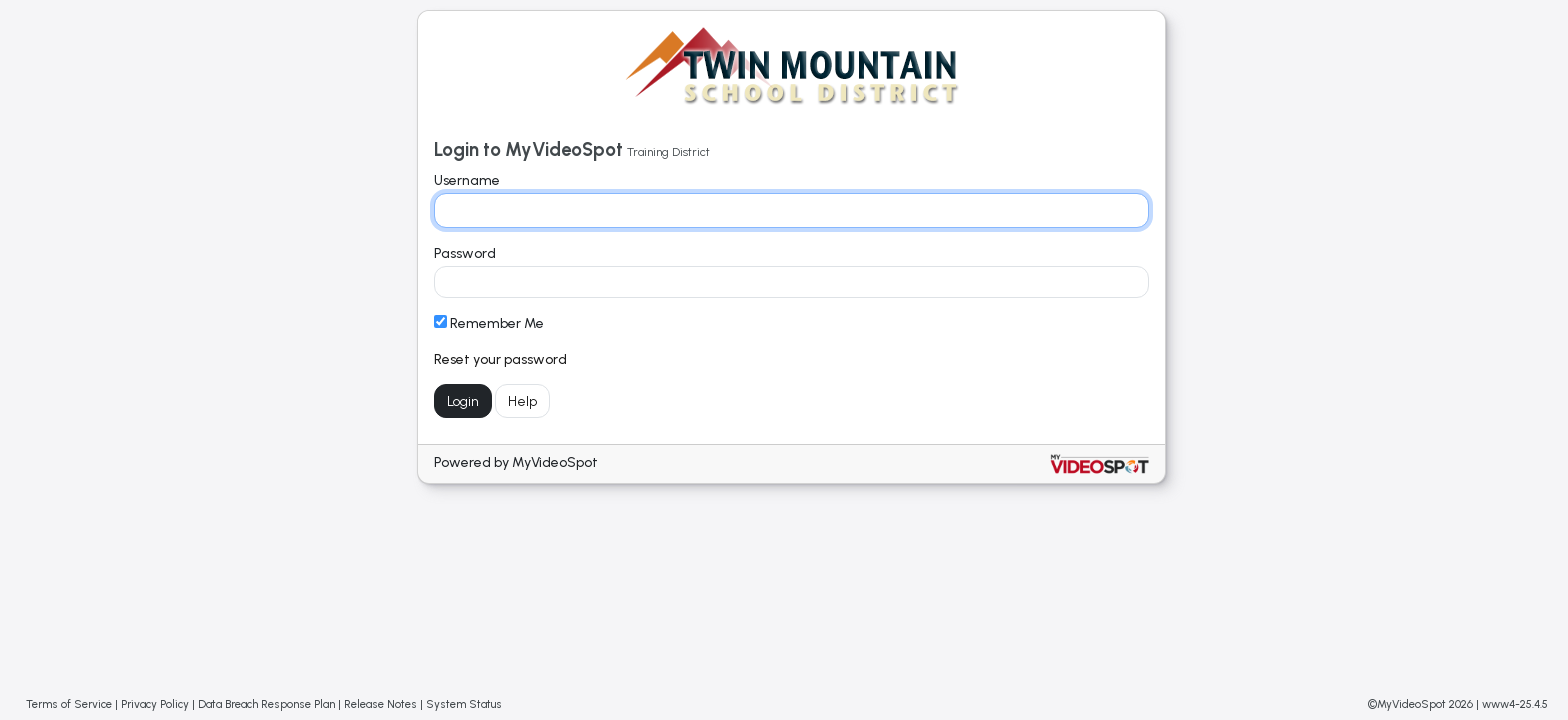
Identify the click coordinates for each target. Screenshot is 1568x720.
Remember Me (489, 323)
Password (465, 253)
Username (467, 180)
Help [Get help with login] (522, 401)
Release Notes (380, 704)
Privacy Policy (155, 704)
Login (463, 401)
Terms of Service (69, 704)
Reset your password (500, 359)
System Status (464, 704)
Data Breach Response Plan (266, 704)
